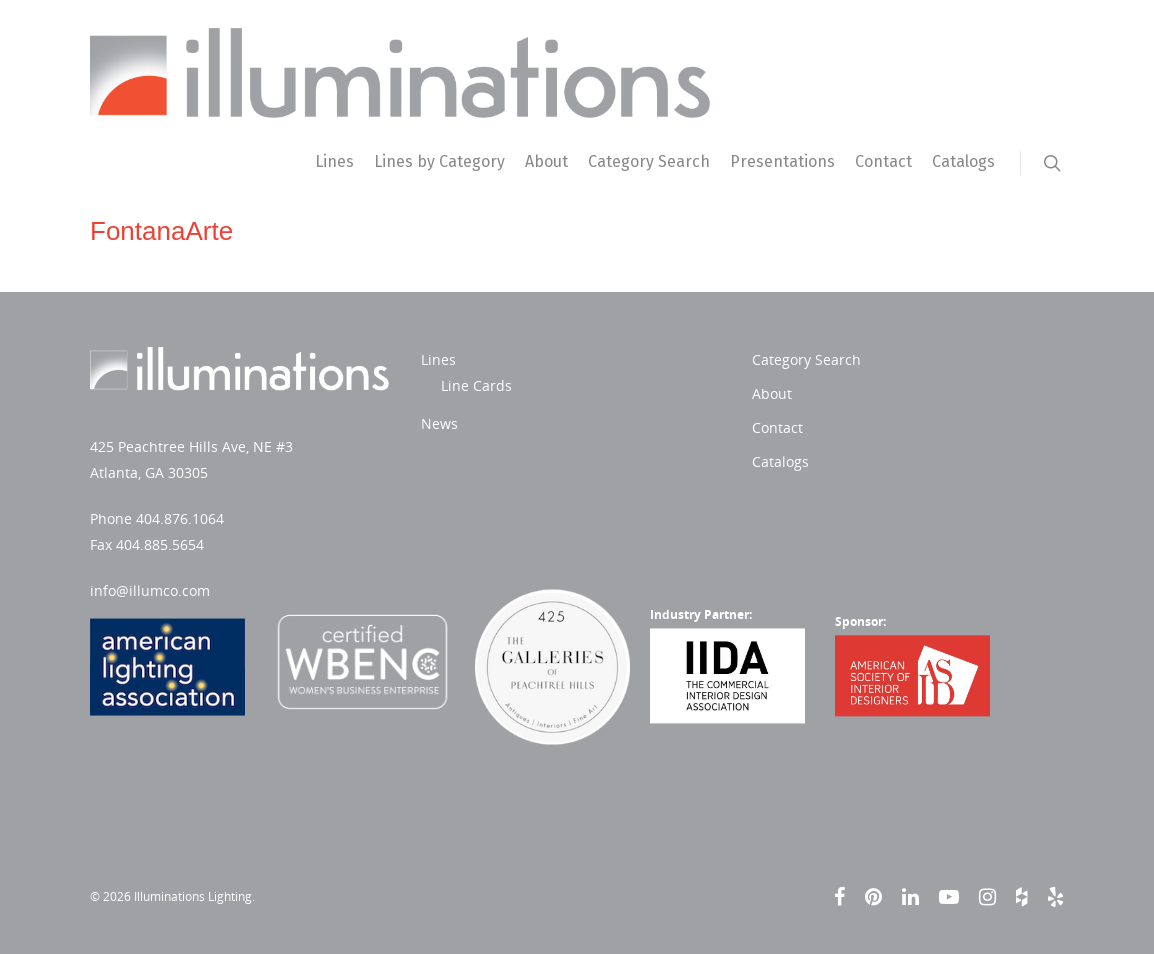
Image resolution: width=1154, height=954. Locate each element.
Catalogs (963, 161)
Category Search (649, 161)
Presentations (782, 161)
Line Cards (476, 385)
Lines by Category (439, 161)
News (439, 423)
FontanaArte (161, 231)
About (546, 161)
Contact (883, 161)
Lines (334, 161)
